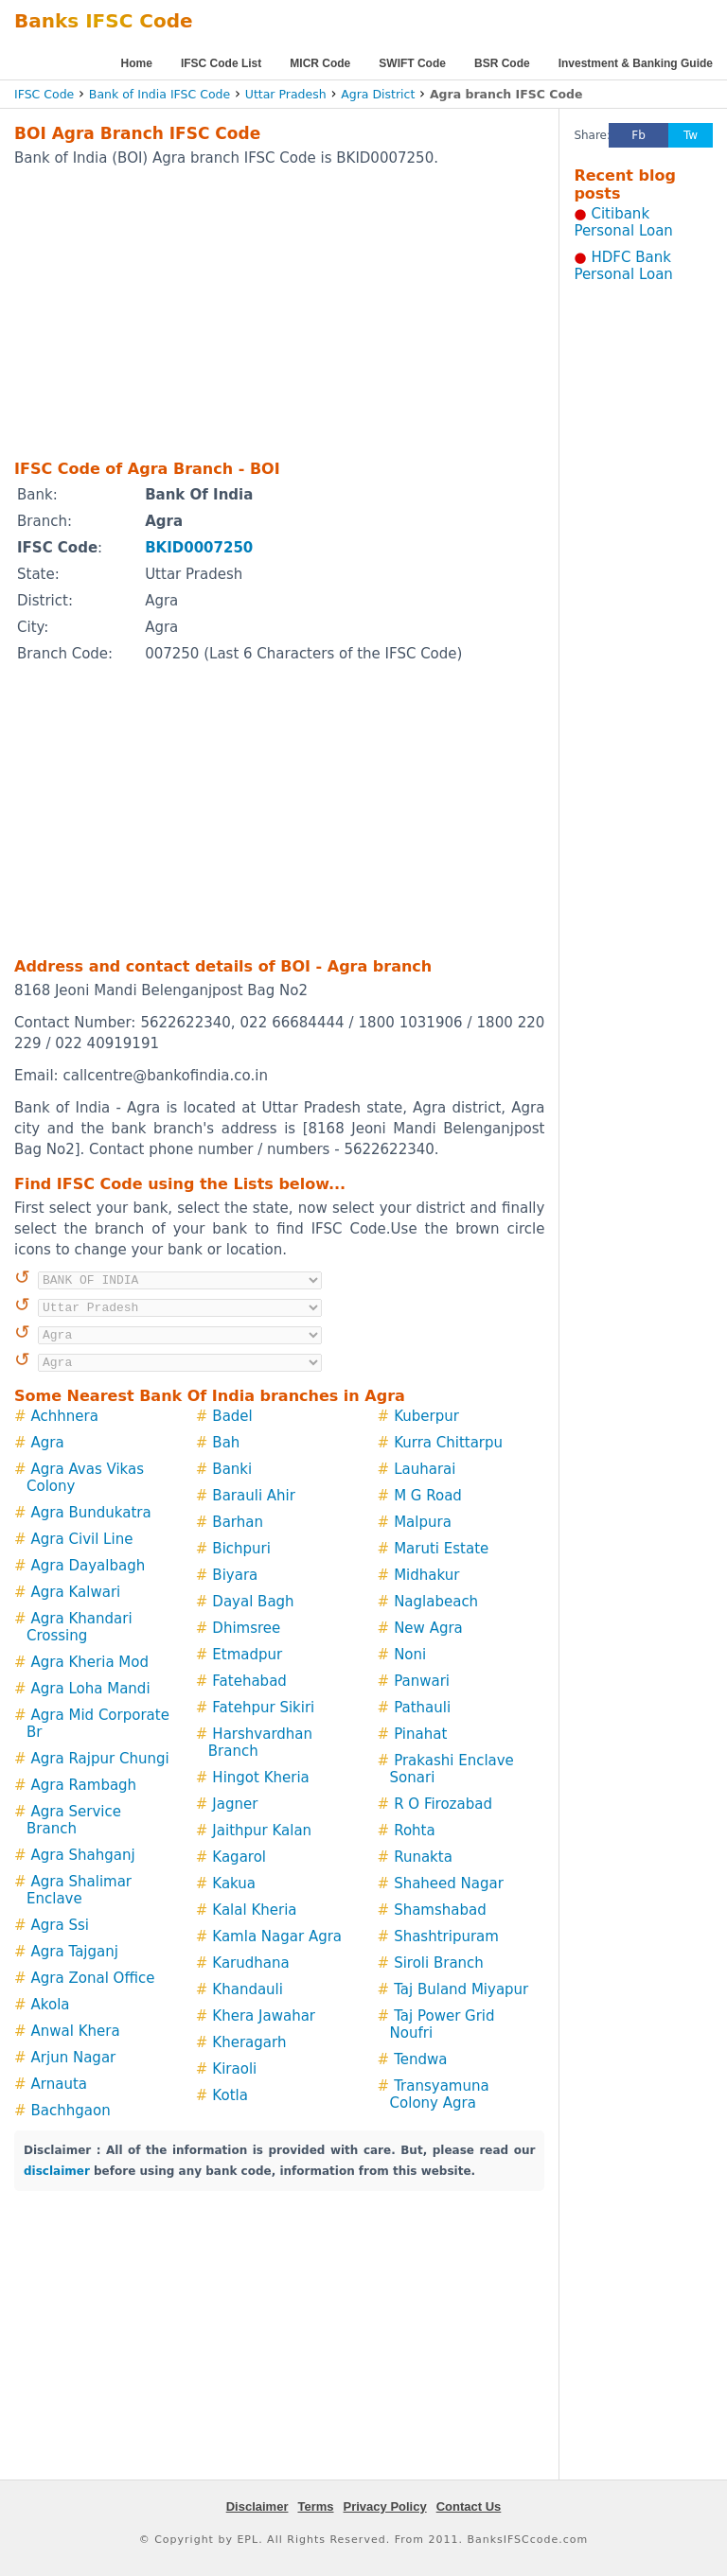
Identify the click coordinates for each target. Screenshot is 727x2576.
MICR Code (320, 63)
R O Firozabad (443, 1804)
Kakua (234, 1883)
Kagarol (239, 1857)
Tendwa (420, 2059)
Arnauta (59, 2084)
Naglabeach (436, 1601)
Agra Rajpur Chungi (100, 1758)
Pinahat (420, 1734)
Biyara (234, 1575)
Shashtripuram (446, 1936)
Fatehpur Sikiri (263, 1707)
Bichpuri (241, 1548)
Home (136, 63)
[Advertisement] (254, 312)
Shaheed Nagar (449, 1883)
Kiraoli (234, 2068)
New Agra (428, 1628)
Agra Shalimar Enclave (79, 1890)
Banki (232, 1469)
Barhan (237, 1522)
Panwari (422, 1681)
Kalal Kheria (254, 1910)
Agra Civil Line (82, 1539)
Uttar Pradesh (286, 94)
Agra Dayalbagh (88, 1565)
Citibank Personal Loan (623, 222)
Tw (690, 135)
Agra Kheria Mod (90, 1662)
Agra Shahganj (83, 1855)
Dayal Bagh (252, 1601)
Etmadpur (247, 1654)
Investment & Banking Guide (636, 63)
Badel (232, 1416)
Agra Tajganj (74, 1951)
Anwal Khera (75, 2031)
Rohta (414, 1830)
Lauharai (424, 1469)
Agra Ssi (60, 1925)
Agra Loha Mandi (91, 1688)
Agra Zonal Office (93, 1978)
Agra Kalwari (76, 1592)
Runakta (423, 1857)
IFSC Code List (221, 63)
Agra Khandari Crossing (80, 1627)
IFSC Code (44, 94)
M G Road (428, 1495)
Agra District (378, 94)
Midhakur (426, 1575)
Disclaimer (257, 2506)
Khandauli (247, 1989)
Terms (315, 2506)
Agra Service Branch (74, 1820)
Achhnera (64, 1416)
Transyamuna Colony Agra (439, 2094)
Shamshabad (440, 1910)
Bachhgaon (71, 2110)
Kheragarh (249, 2042)
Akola (50, 2004)
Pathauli (422, 1707)
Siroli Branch (439, 1962)
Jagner (234, 1804)
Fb (638, 135)
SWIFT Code (412, 63)
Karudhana (250, 1962)
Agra (47, 1442)
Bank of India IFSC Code (159, 94)
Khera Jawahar (263, 2015)
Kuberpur (426, 1416)
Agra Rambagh (84, 1785)
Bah (225, 1442)
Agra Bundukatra (91, 1512)
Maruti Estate (441, 1548)
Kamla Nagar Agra (277, 1936)
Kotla (230, 2095)
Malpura (423, 1522)
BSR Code (502, 63)
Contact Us (469, 2506)
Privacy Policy (385, 2506)
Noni (410, 1654)
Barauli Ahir (253, 1495)
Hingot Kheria (260, 1777)
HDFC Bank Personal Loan (623, 266)
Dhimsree (246, 1628)
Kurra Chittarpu (448, 1442)
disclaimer (57, 2171)
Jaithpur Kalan (261, 1830)
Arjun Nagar (73, 2057)
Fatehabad (249, 1681)
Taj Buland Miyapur (461, 1989)
